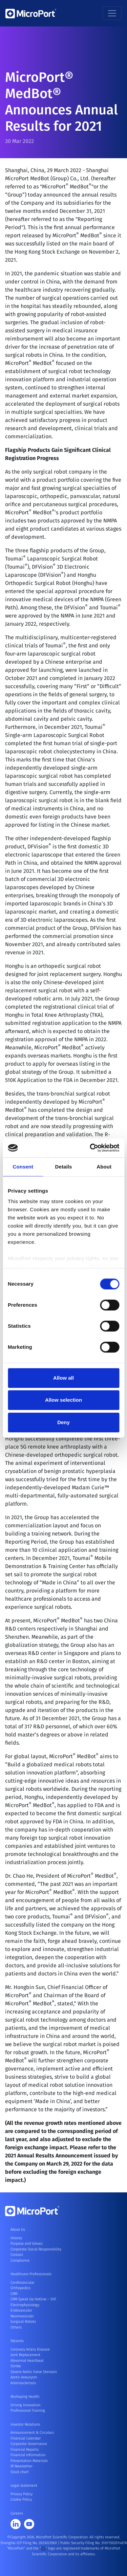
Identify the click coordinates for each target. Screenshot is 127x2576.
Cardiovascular (22, 2282)
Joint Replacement (25, 2355)
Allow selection (63, 1400)
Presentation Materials (29, 2461)
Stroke (15, 2366)
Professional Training (27, 2410)
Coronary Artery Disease (30, 2349)
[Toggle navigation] (112, 13)
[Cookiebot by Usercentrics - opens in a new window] (90, 1147)
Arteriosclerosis (23, 2383)
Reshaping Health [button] (24, 2396)
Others (16, 2327)
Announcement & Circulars (32, 2432)
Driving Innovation (25, 2405)
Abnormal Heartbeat (27, 2360)
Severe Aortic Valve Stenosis (33, 2372)
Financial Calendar (25, 2438)
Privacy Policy (21, 2494)
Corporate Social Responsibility (35, 2249)
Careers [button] (16, 2513)
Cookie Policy (21, 2499)
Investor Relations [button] (25, 2424)
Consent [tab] (23, 1167)
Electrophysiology (24, 2305)
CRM (13, 2294)
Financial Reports (24, 2449)
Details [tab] (63, 1167)
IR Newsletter (21, 2466)
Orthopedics (20, 2288)
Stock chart (19, 2472)
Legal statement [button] (23, 2485)
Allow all (63, 1378)
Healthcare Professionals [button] (30, 2274)
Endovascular (21, 2310)
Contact (16, 2254)
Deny (63, 1422)
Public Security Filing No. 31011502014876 (93, 2543)
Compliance (19, 2260)
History (16, 2238)
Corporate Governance (28, 2444)
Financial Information (27, 2455)
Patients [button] (17, 2341)
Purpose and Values (26, 2243)
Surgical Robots (23, 2321)
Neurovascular (22, 2316)
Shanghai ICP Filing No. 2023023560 (29, 2543)
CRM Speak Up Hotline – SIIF (33, 2299)
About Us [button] (17, 2229)
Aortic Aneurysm (23, 2377)
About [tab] (104, 1167)
